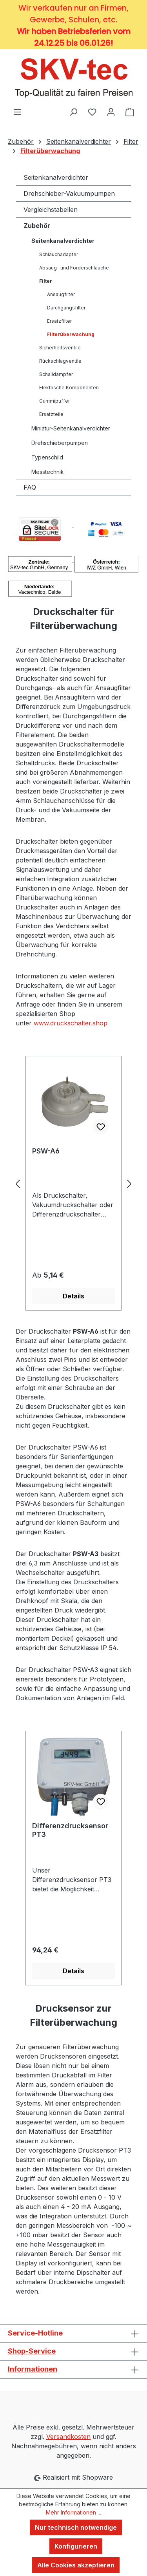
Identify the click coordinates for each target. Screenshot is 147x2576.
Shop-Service (32, 2351)
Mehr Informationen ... (73, 2512)
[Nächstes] (129, 1183)
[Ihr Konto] (111, 111)
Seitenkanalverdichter (56, 177)
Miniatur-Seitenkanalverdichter (70, 428)
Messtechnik (47, 471)
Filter (45, 281)
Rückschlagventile (60, 361)
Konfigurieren (75, 2546)
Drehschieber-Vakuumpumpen (69, 193)
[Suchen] (73, 111)
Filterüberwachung (70, 334)
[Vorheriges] (18, 1183)
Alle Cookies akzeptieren (75, 2565)
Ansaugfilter (61, 294)
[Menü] (17, 111)
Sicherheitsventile (60, 348)
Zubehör (37, 226)
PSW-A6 (46, 1151)
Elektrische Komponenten (69, 387)
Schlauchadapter (58, 254)
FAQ (30, 487)
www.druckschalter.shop (70, 1023)
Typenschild (47, 457)
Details (73, 1296)
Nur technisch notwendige (76, 2527)
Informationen (32, 2369)
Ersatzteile (51, 414)
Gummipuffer (54, 401)
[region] (73, 1183)
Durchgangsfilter (66, 308)
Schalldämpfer (56, 374)
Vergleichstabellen (51, 209)
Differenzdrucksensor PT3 (70, 1830)
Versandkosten (68, 2436)
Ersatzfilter (59, 321)
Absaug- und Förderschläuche (74, 268)
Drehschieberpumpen (59, 442)
